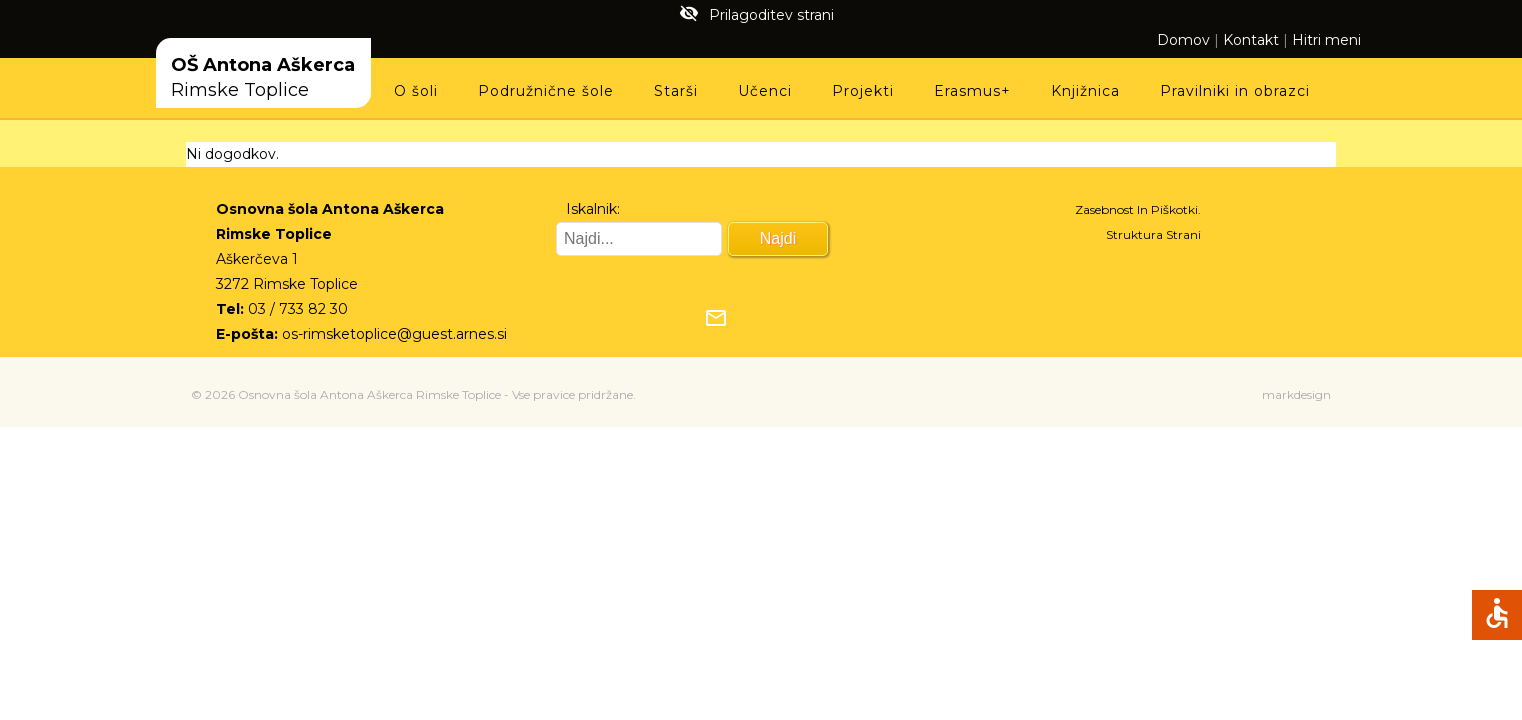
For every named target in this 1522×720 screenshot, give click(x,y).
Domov (1183, 40)
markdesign (1296, 394)
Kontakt (1251, 40)
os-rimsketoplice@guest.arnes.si (394, 334)
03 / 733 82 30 (298, 309)
